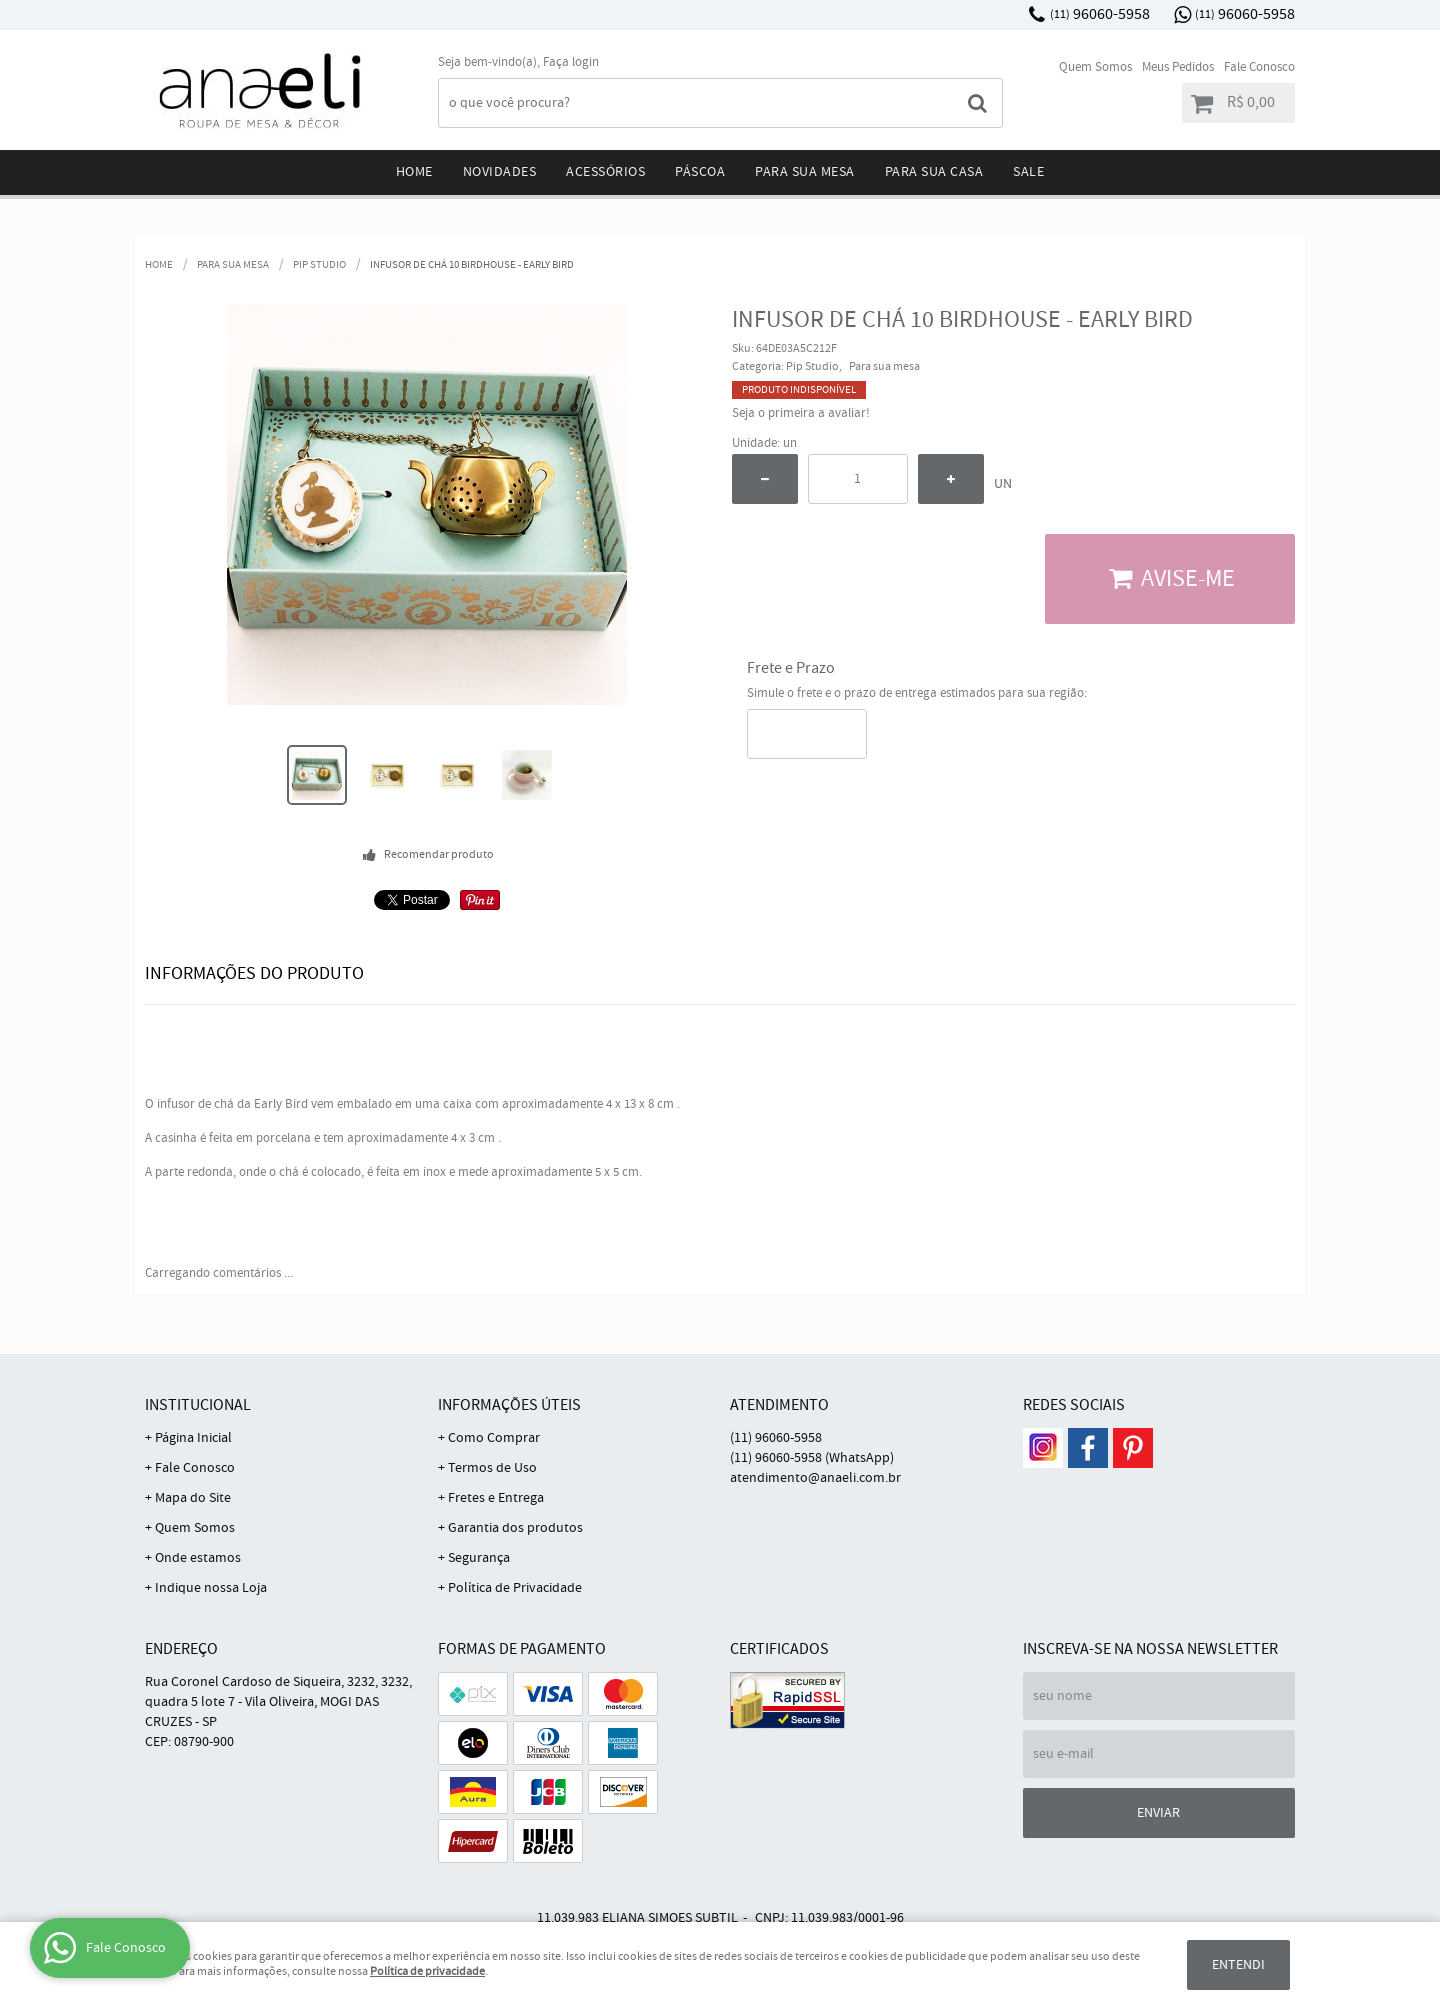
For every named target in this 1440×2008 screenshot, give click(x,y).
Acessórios (605, 172)
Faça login (571, 62)
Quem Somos (1095, 67)
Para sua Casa (934, 172)
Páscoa (700, 172)
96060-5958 (1100, 14)
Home (414, 172)
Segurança (479, 1558)
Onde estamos (198, 1558)
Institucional (198, 1405)
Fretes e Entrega (496, 1498)
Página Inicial (193, 1438)
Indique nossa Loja (211, 1588)
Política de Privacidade (515, 1588)
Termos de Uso (492, 1468)
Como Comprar (494, 1438)
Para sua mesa (805, 172)
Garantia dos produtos (515, 1528)
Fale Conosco (1259, 67)
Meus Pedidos (1178, 67)
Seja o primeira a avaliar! (801, 413)
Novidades (500, 172)
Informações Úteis (509, 1405)
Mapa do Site (193, 1498)
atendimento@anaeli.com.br (815, 1478)
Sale (1028, 172)
